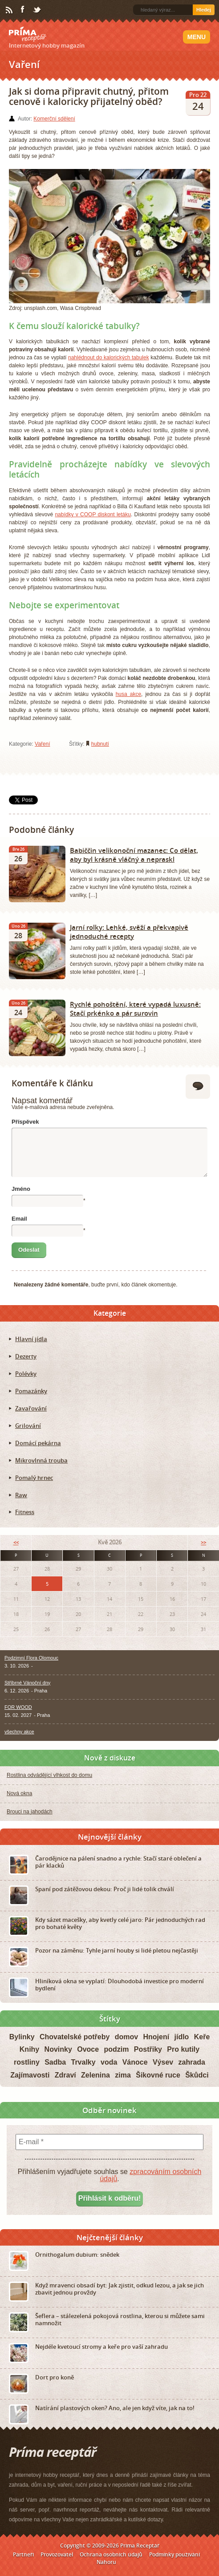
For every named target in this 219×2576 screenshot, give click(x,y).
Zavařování (31, 1408)
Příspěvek (25, 1121)
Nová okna (19, 1793)
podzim (116, 2049)
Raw (21, 1495)
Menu (196, 36)
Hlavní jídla (31, 1339)
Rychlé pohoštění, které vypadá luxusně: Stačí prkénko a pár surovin (135, 1008)
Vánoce (135, 2062)
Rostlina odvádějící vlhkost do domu (49, 1775)
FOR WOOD (18, 1707)
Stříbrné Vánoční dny (27, 1682)
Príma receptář (27, 34)
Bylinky (22, 2037)
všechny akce (19, 1731)
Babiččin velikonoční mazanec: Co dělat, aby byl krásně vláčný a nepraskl (134, 855)
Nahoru (106, 2562)
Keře (202, 2037)
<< (16, 1542)
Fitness (24, 1512)
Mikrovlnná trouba (41, 1460)
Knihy (29, 2049)
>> (203, 1542)
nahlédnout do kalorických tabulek (108, 357)
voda (109, 2062)
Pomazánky (31, 1391)
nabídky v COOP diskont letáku (93, 514)
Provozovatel (57, 2554)
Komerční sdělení (54, 119)
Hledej (203, 9)
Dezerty (25, 1356)
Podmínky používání (174, 2554)
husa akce (128, 694)
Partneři (23, 2554)
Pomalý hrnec (34, 1478)
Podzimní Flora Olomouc (31, 1657)
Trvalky (83, 2062)
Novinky (58, 2049)
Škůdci (196, 2075)
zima (123, 2075)
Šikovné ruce (158, 2075)
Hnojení (156, 2037)
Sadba (55, 2062)
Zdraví (65, 2075)
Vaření (42, 744)
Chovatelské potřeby (75, 2037)
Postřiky (148, 2049)
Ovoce (88, 2049)
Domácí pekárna (38, 1443)
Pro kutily (183, 2049)
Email (19, 1218)
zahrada (191, 2062)
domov (126, 2037)
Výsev (163, 2062)
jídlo (181, 2037)
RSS (10, 10)
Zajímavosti (29, 2075)
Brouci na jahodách (30, 1811)
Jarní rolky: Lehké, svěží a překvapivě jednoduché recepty (129, 931)
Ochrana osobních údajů (111, 2554)
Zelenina (95, 2075)
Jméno (21, 1189)
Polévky (25, 1374)
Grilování (28, 1426)
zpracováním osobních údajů (150, 2175)
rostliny (27, 2062)
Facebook (23, 10)
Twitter (37, 10)
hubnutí (100, 744)
